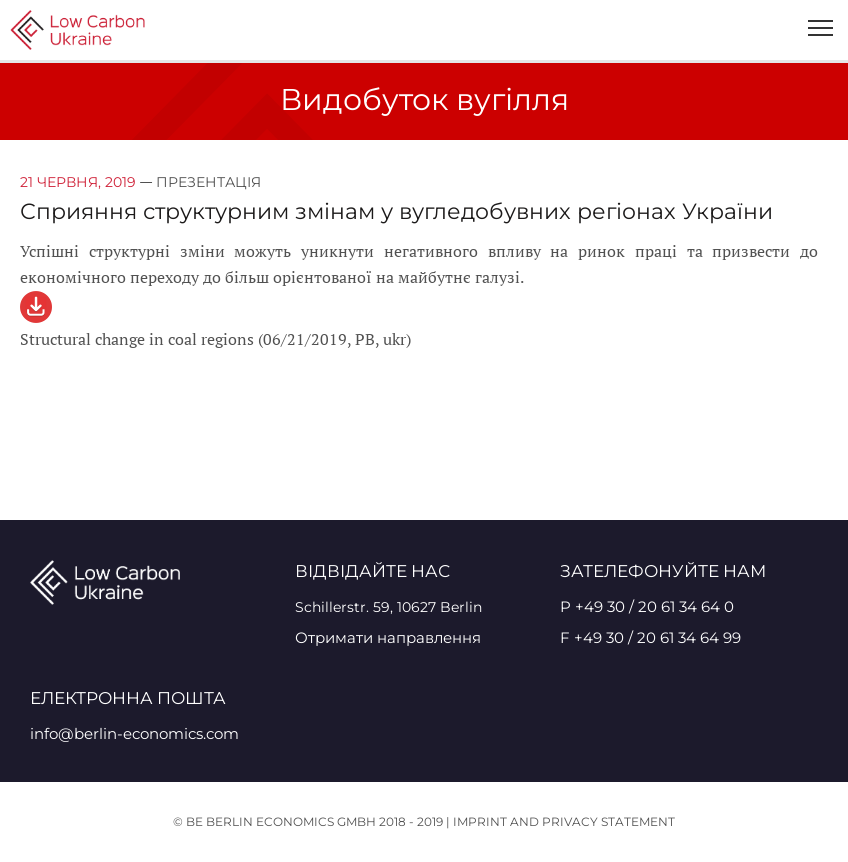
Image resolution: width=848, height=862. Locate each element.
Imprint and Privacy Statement (564, 821)
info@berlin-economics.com (134, 733)
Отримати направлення (388, 637)
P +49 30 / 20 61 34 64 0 (647, 606)
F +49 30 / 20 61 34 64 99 (650, 637)
